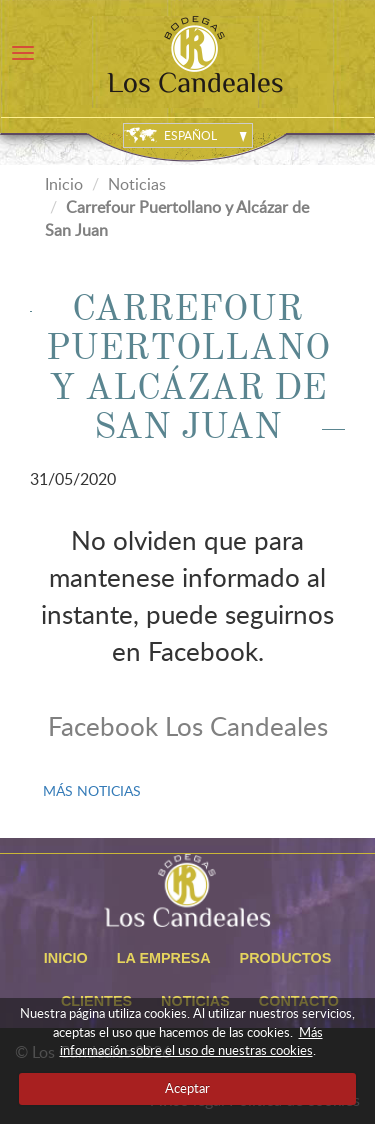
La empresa (164, 958)
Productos (286, 958)
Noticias (137, 184)
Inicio (64, 184)
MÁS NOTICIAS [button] (92, 790)
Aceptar (187, 1088)
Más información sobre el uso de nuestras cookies (191, 1041)
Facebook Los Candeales (188, 725)
